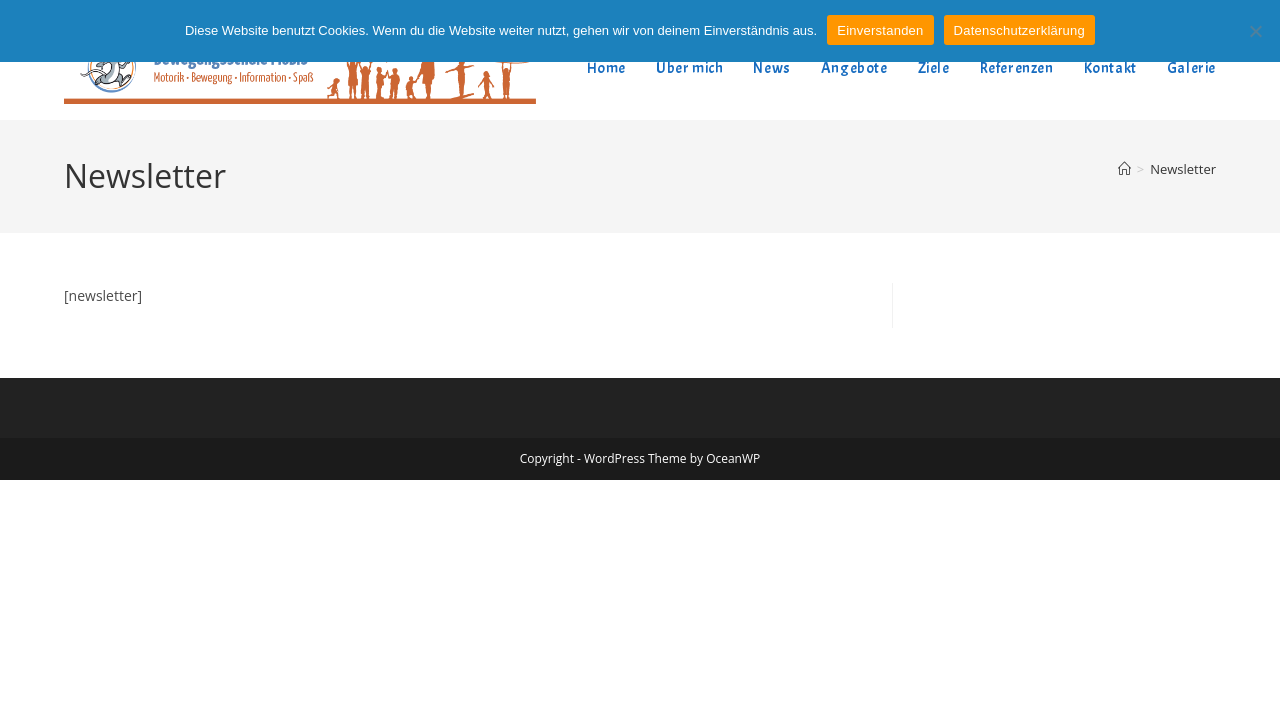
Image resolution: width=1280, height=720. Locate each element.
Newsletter (1183, 169)
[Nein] (1255, 31)
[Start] (1124, 169)
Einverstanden (880, 30)
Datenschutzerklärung (1019, 30)
